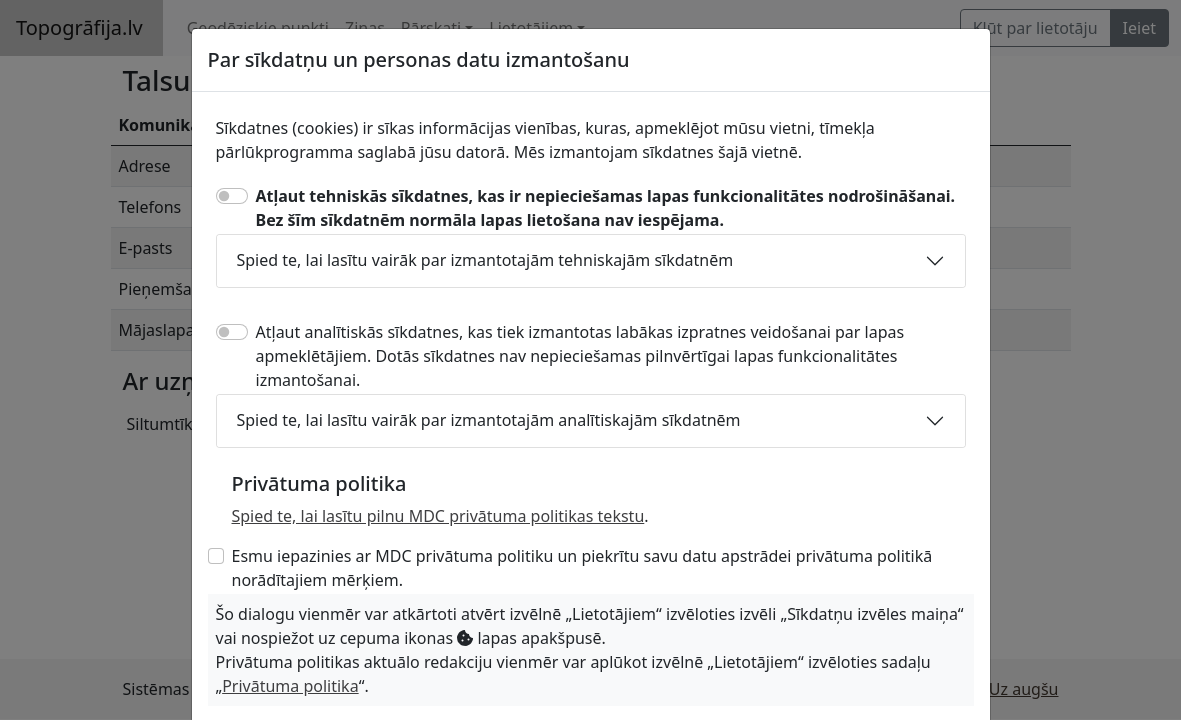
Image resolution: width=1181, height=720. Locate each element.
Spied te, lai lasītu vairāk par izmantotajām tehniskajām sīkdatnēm (485, 260)
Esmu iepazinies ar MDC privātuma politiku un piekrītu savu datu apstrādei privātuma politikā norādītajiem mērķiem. (582, 568)
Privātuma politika (290, 686)
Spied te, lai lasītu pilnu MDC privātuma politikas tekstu (438, 516)
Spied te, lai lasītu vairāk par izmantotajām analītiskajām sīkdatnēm (489, 420)
